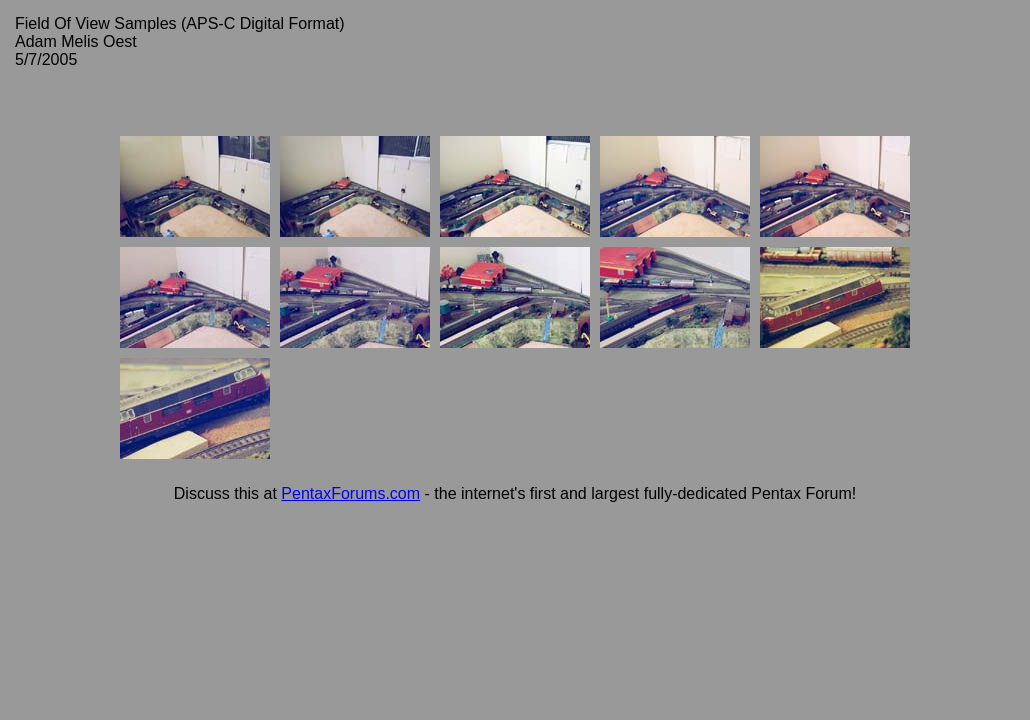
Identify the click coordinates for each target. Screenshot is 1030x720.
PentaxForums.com (350, 493)
